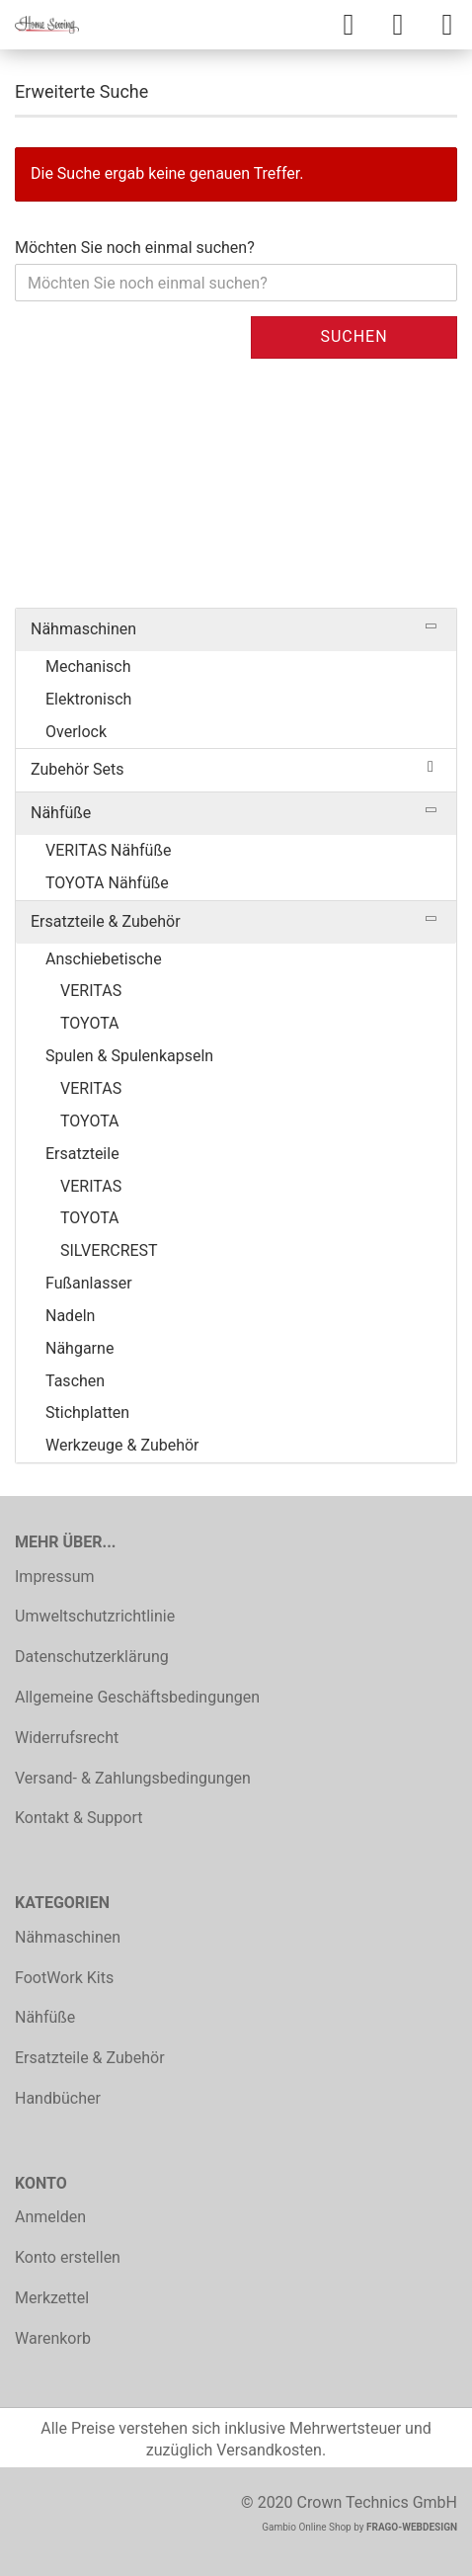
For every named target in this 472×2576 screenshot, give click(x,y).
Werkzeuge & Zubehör (122, 1445)
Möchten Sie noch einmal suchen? (135, 247)
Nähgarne (79, 1348)
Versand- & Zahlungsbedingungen (133, 1778)
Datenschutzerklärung (92, 1656)
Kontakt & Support (78, 1817)
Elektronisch (88, 699)
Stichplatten (87, 1412)
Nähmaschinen (83, 629)
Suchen (353, 336)
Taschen (75, 1380)
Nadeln (70, 1315)
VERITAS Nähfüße (108, 850)
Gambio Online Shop (307, 2527)
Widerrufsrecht (66, 1737)
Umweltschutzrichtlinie (95, 1616)
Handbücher (58, 2098)
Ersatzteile (82, 1153)
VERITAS (90, 990)
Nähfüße (61, 812)
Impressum (55, 1576)
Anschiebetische (103, 959)
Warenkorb (53, 2338)
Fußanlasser (88, 1283)
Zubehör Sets (77, 769)
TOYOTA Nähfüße (107, 882)
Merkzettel (52, 2297)
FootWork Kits (64, 1977)
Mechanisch (88, 666)
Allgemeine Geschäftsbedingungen (137, 1697)
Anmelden (50, 2216)
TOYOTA (89, 1023)
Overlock (76, 731)
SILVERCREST (109, 1250)
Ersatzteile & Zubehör (106, 921)
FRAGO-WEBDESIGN (411, 2527)
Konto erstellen (67, 2257)
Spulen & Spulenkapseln (129, 1055)
